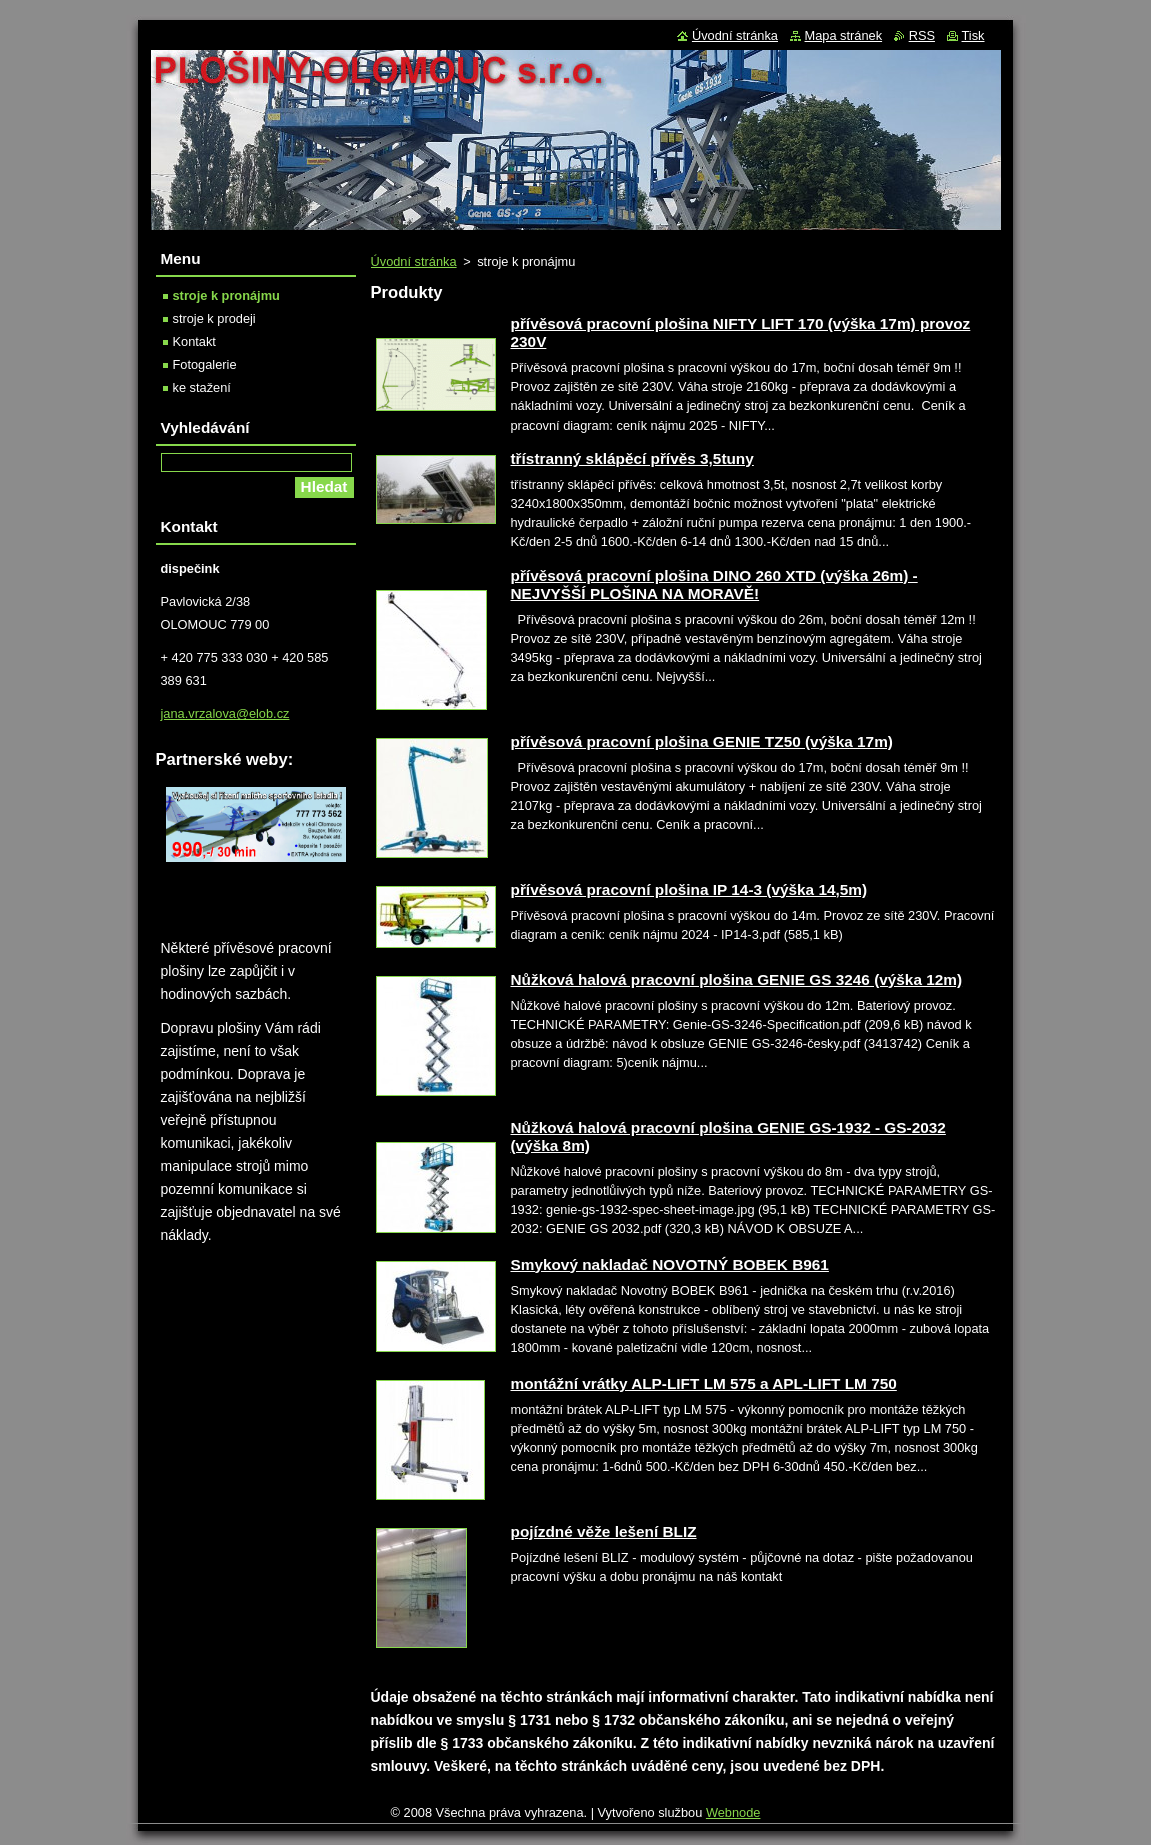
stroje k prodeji (214, 318)
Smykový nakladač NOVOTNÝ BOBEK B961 (670, 1264)
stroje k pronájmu (226, 295)
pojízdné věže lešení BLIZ (604, 1531)
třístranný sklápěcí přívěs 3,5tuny (632, 458)
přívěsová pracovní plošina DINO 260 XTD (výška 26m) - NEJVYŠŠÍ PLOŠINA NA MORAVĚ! (714, 584)
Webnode (733, 1812)
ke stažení (202, 387)
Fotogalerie (205, 364)
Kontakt (194, 341)
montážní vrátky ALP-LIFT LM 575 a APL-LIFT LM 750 (704, 1383)
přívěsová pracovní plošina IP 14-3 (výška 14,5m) (689, 889)
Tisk (973, 35)
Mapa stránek (844, 35)
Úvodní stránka (414, 261)
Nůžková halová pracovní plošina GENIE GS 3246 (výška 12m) (737, 979)
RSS (922, 35)
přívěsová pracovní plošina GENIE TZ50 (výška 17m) (702, 741)
